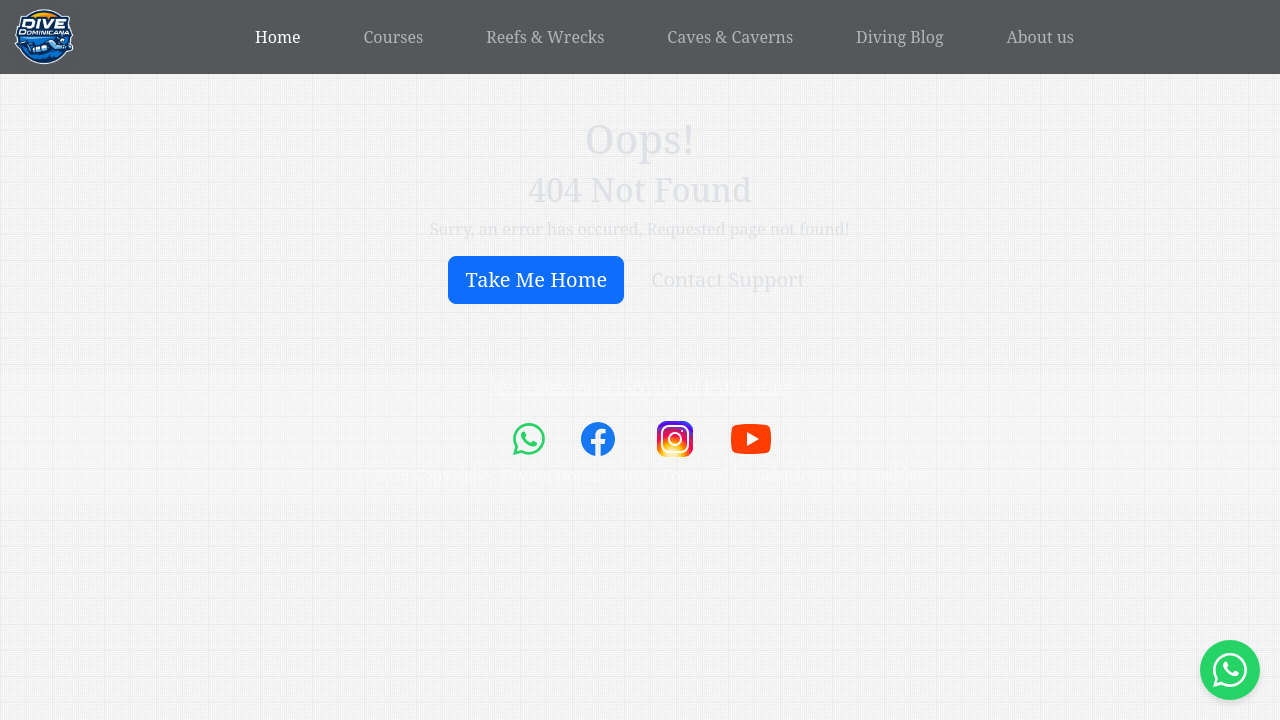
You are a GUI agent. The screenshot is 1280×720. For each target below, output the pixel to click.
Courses (394, 37)
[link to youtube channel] (751, 438)
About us (1040, 37)
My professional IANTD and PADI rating (640, 387)
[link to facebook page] (600, 438)
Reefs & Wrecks (545, 37)
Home (278, 37)
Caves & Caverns (730, 37)
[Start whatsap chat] (1230, 670)
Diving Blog (900, 37)
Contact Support (727, 279)
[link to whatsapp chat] (531, 438)
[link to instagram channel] (677, 438)
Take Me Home (536, 279)
